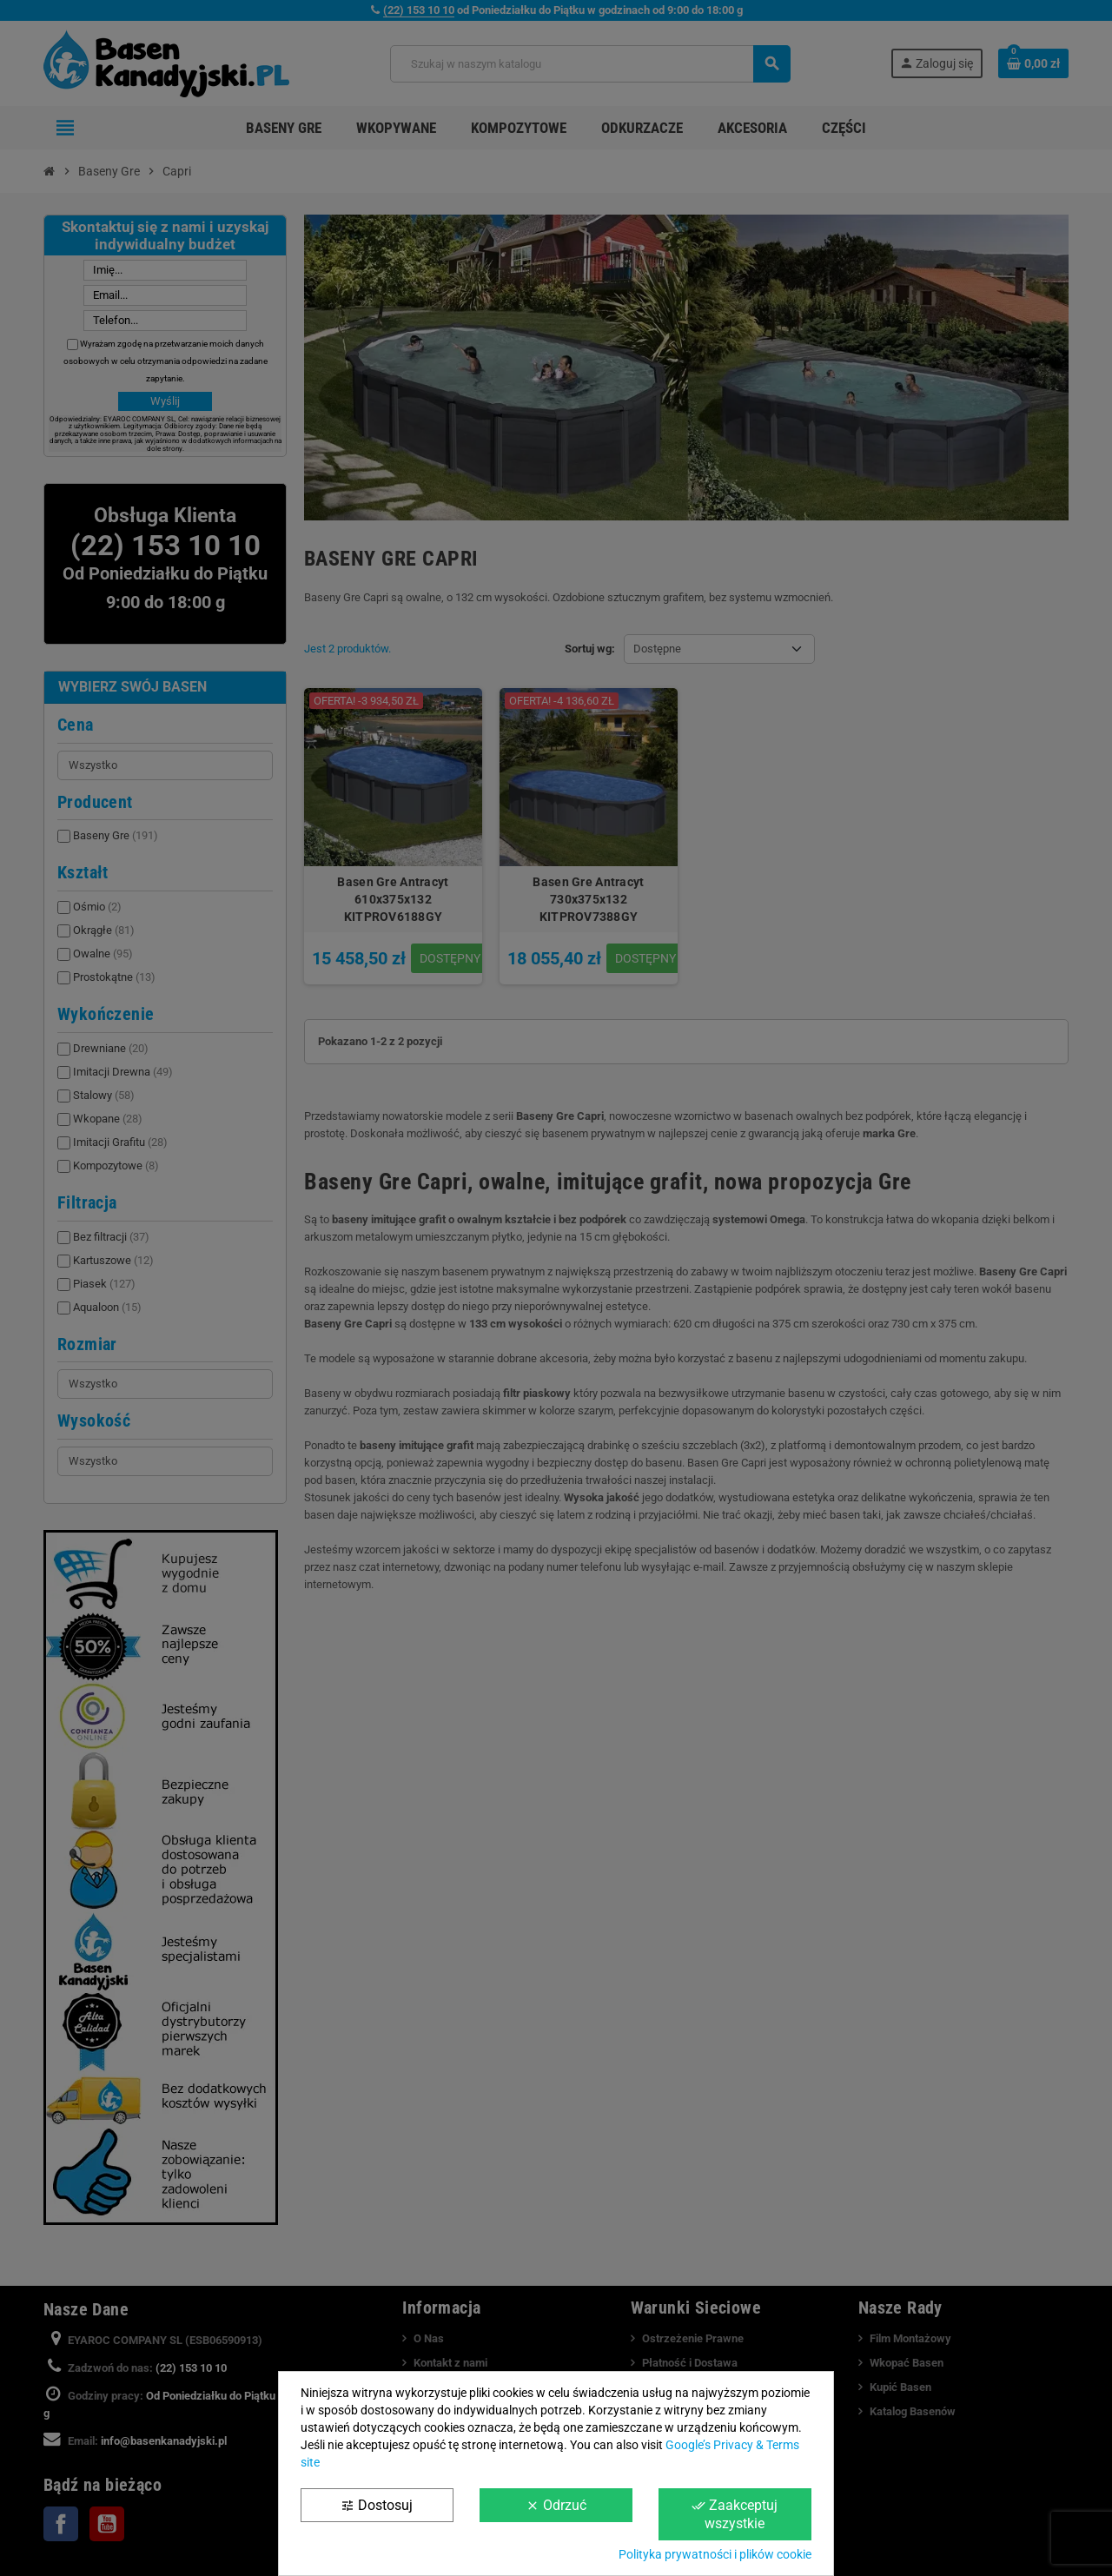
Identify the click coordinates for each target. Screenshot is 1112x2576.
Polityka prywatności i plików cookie (715, 2554)
